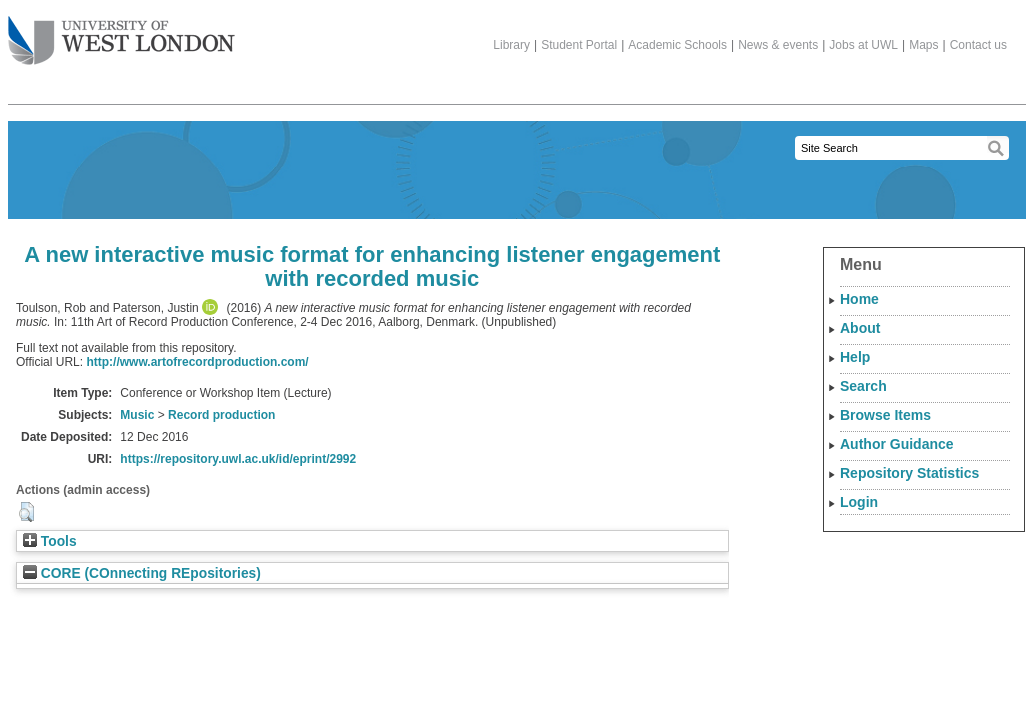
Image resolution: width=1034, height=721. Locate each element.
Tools (50, 541)
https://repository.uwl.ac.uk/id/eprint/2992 (238, 459)
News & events (778, 45)
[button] (26, 512)
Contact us (978, 45)
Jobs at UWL (863, 45)
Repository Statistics (909, 473)
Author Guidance (897, 444)
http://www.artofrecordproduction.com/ (197, 362)
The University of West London (121, 33)
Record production (221, 415)
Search (863, 386)
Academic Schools (677, 45)
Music (137, 415)
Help (855, 357)
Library (511, 45)
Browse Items (885, 415)
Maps (923, 45)
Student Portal (579, 45)
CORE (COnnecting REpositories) (142, 573)
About (860, 328)
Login (859, 502)
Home (859, 299)
